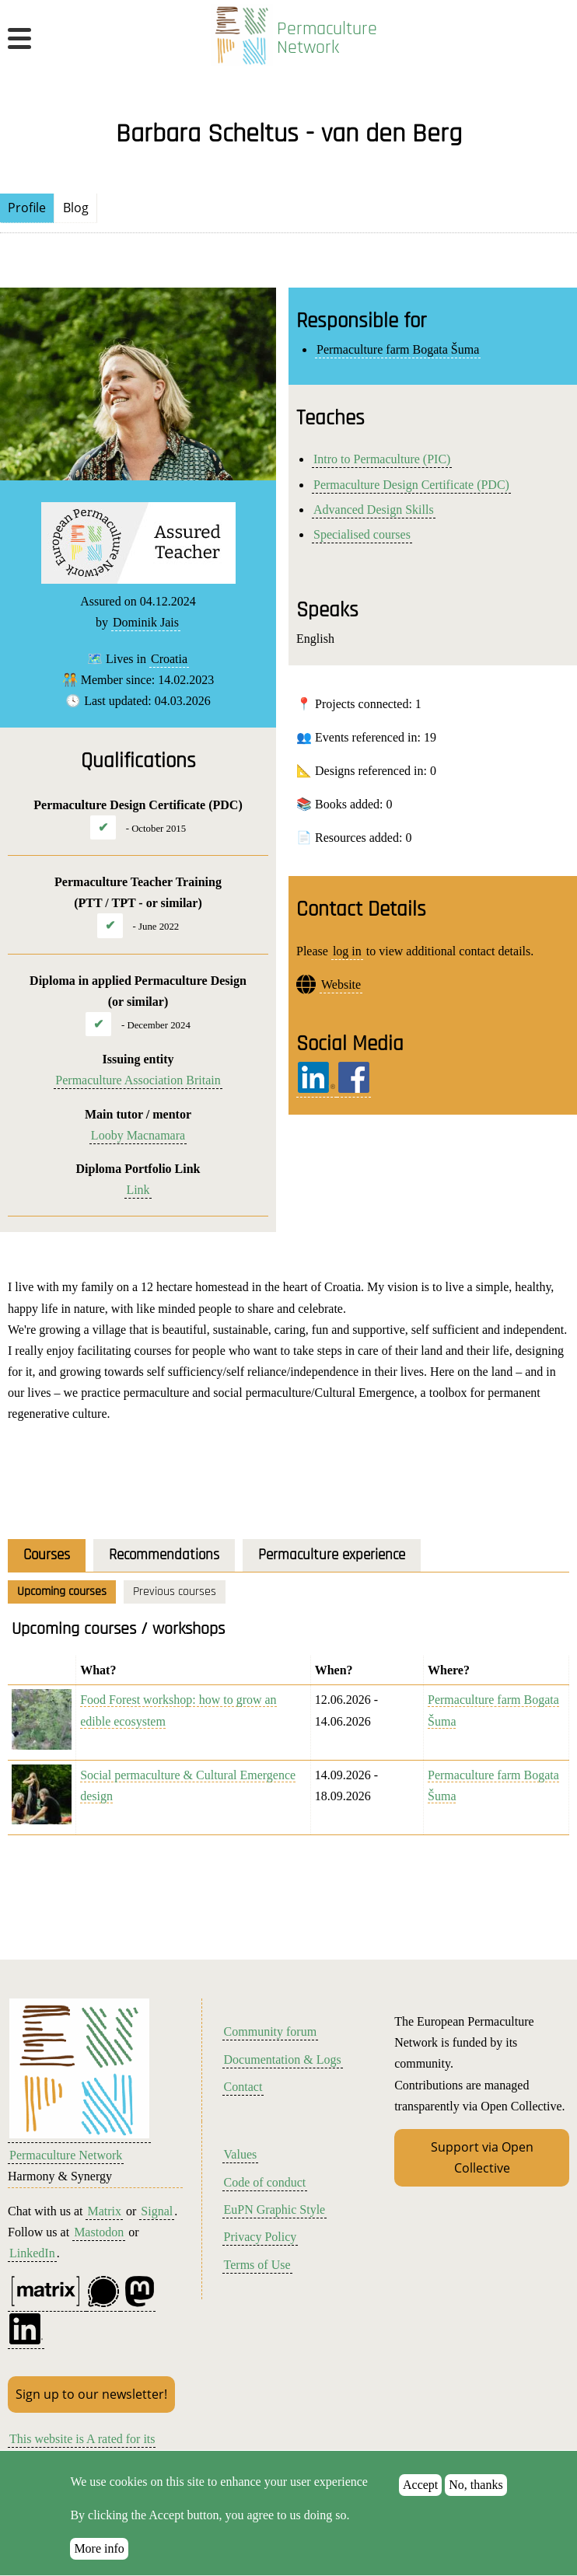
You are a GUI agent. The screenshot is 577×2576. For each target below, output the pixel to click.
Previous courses (174, 1591)
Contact (243, 2086)
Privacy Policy (260, 2236)
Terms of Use (257, 2264)
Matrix (104, 2211)
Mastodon (99, 2232)
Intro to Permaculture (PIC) (381, 459)
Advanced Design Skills (373, 509)
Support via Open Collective (482, 2157)
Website (341, 984)
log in (347, 951)
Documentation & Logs (282, 2059)
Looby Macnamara (138, 1135)
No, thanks (475, 2501)
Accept (420, 2501)
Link (137, 1189)
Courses (46, 1555)
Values (240, 2154)
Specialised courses (362, 534)
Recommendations (164, 1555)
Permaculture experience (331, 1555)
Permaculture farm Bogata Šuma (397, 349)
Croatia (169, 658)
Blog (76, 207)
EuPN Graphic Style (275, 2209)
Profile (27, 207)
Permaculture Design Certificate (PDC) (411, 484)
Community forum (270, 2031)
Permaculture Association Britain (137, 1080)
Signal (157, 2211)
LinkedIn (32, 2253)
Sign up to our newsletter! (91, 2394)
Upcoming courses (62, 1591)
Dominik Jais (146, 622)
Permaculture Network (327, 38)
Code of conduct (265, 2182)
